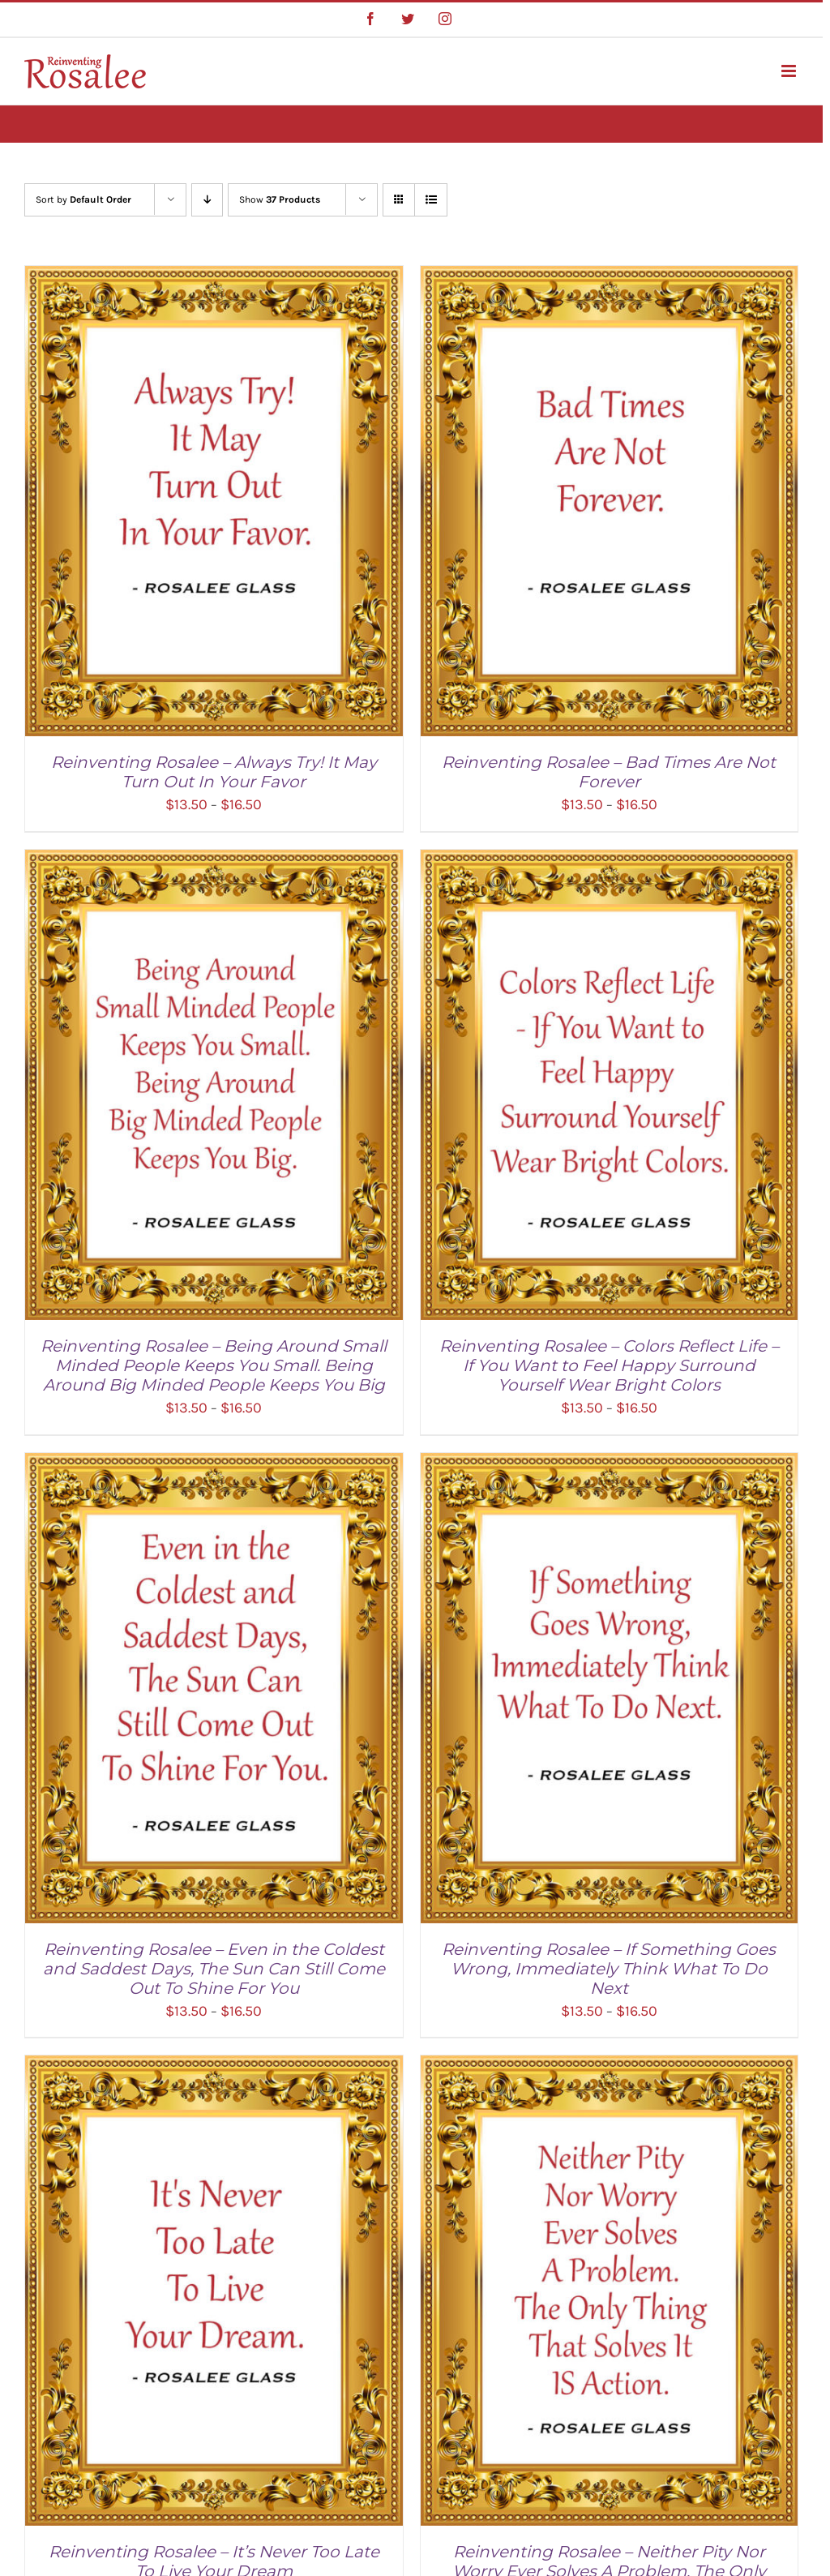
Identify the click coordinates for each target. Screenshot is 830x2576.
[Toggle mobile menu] (789, 70)
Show (279, 199)
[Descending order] (207, 199)
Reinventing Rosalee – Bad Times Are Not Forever (609, 771)
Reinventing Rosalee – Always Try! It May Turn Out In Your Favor (214, 771)
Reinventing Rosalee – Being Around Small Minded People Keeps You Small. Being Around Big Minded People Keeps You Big (214, 1365)
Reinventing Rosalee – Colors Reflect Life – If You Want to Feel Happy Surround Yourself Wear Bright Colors (609, 1365)
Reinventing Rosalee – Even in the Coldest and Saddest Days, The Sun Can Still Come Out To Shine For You (214, 1969)
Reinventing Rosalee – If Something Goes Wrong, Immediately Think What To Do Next (609, 1969)
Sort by (83, 199)
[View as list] (431, 200)
